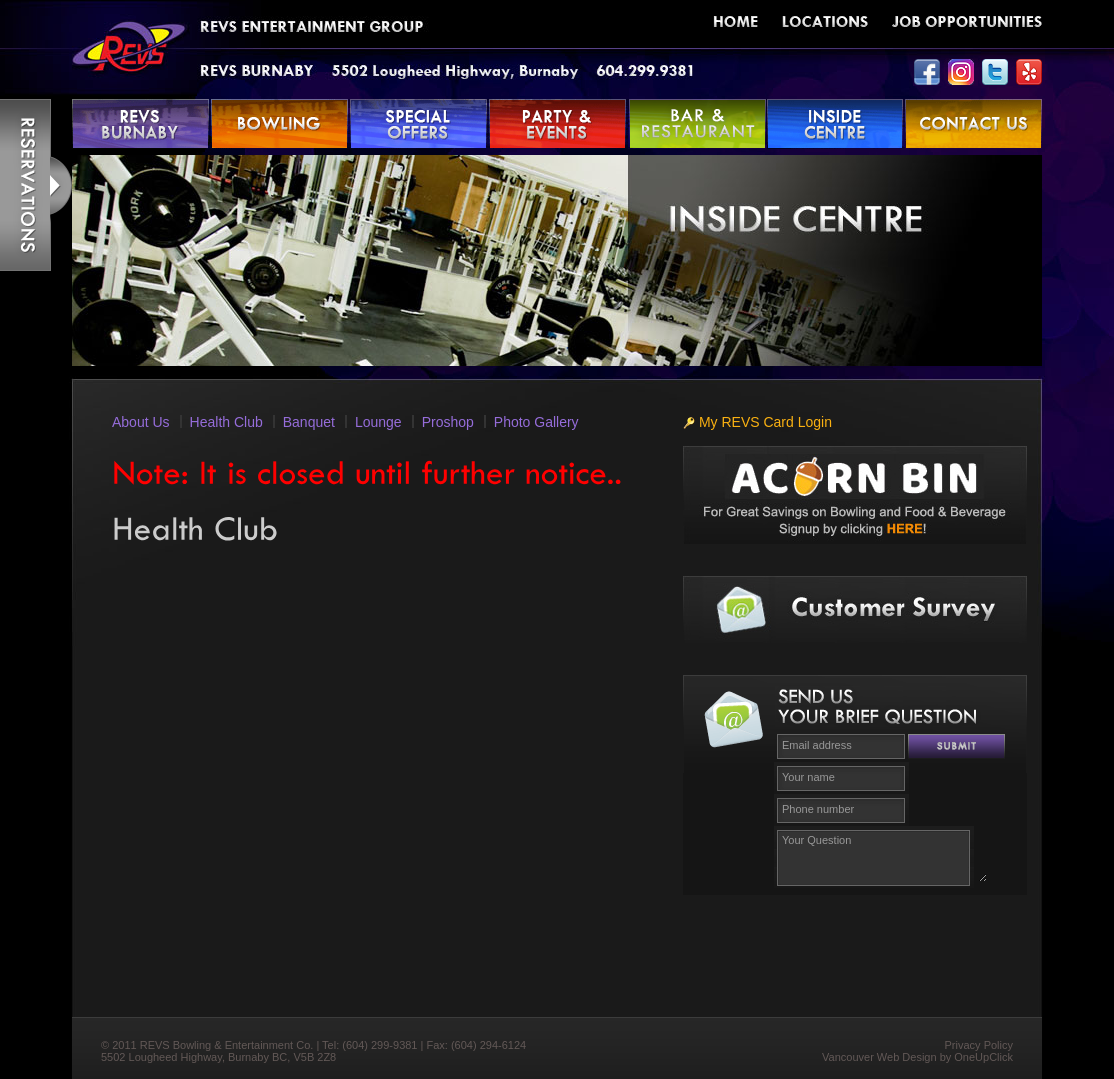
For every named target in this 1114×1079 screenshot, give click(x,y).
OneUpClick (983, 1057)
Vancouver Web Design (879, 1057)
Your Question (882, 855)
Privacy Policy (979, 1045)
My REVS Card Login (757, 422)
